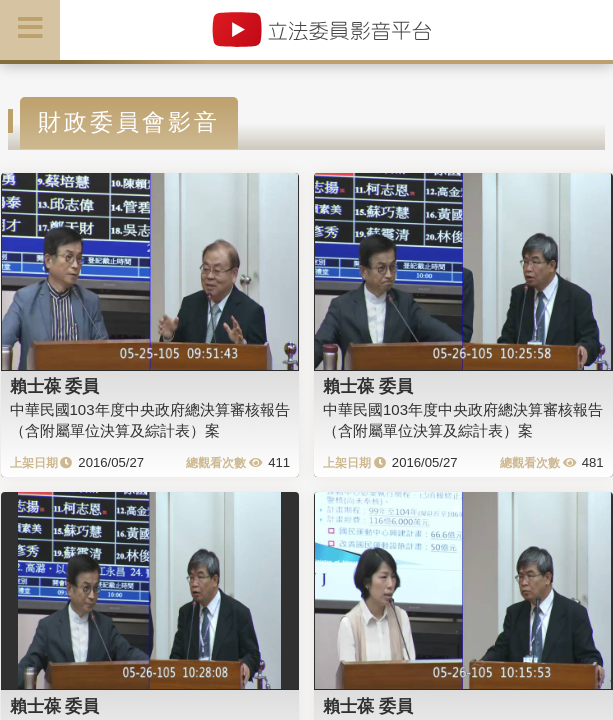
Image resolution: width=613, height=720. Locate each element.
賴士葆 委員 (55, 386)
